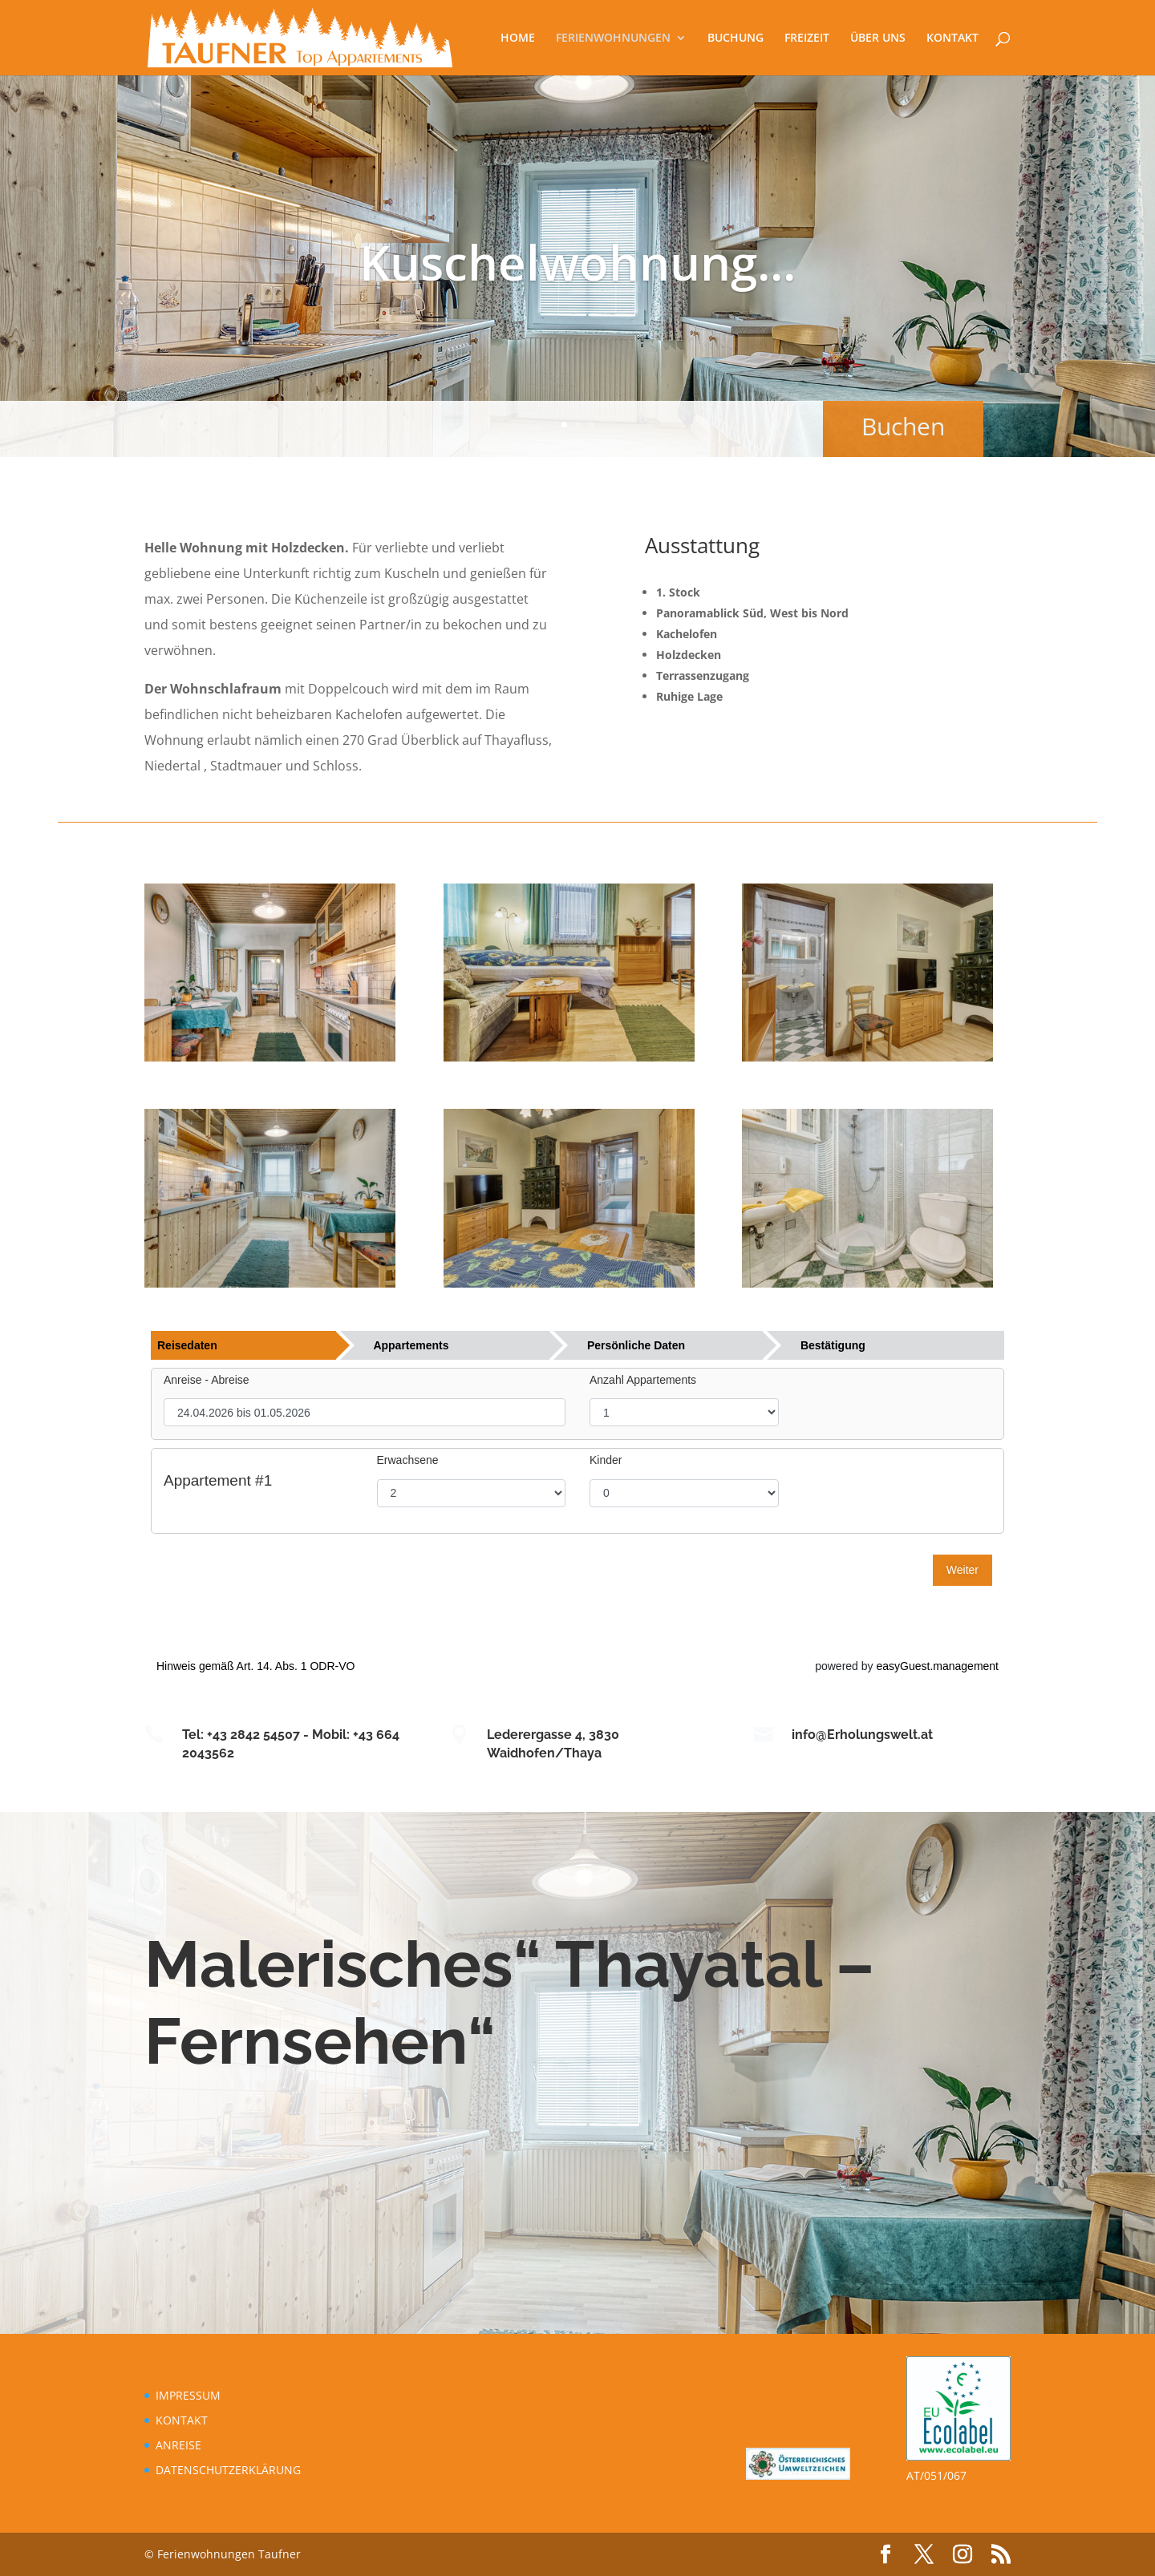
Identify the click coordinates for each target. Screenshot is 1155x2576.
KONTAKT (952, 38)
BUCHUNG (735, 38)
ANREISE (178, 2445)
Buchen (878, 426)
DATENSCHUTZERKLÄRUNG (228, 2469)
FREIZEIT (806, 38)
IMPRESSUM (188, 2395)
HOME (517, 38)
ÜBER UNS (878, 38)
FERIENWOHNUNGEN (613, 38)
